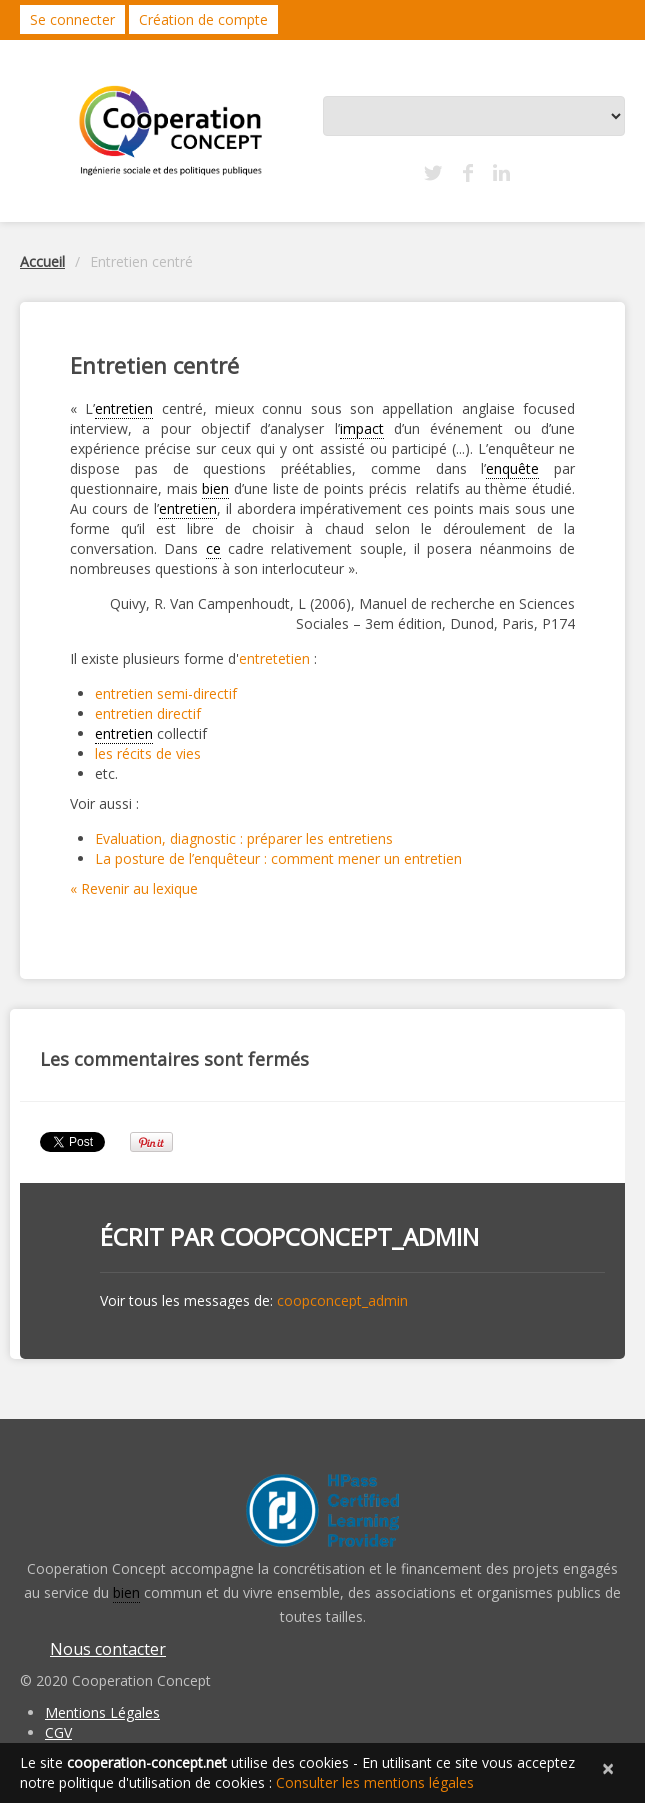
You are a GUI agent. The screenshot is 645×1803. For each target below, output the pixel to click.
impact (362, 428)
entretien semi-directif (166, 693)
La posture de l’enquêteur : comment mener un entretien (278, 858)
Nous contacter (108, 1649)
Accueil (42, 261)
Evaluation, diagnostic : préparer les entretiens (244, 838)
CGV (58, 1732)
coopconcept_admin (349, 1236)
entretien (124, 408)
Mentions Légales (102, 1712)
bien (215, 488)
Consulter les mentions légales (375, 1782)
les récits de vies (148, 753)
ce (213, 548)
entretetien (274, 658)
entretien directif (148, 713)
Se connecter (72, 19)
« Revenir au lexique (134, 888)
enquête (512, 468)
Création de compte (203, 19)
